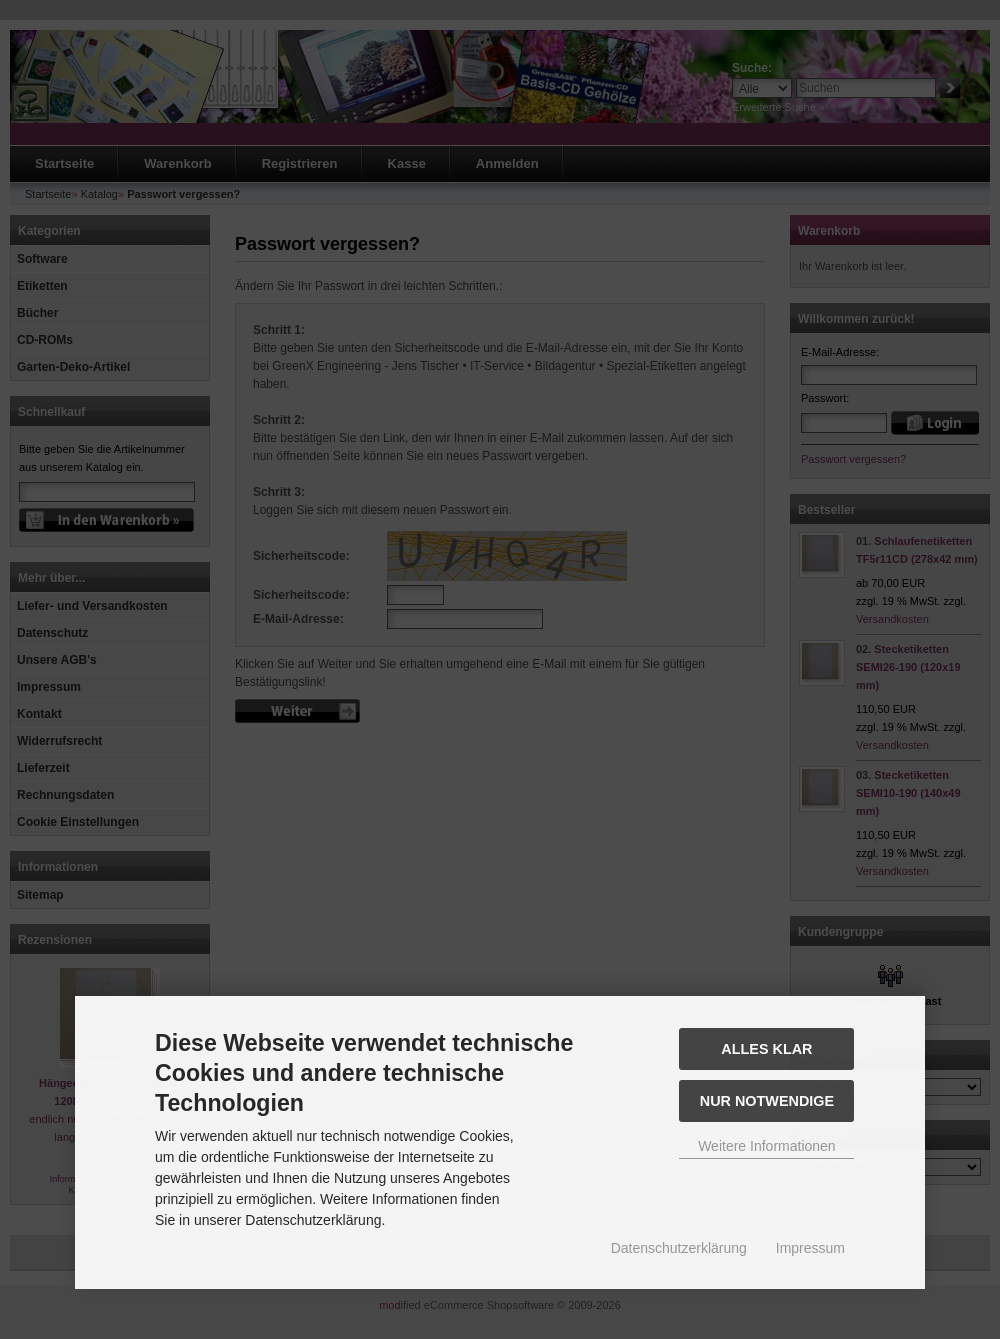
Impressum (810, 1248)
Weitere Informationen (766, 1146)
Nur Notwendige (767, 1101)
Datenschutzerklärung (679, 1248)
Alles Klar (766, 1049)
